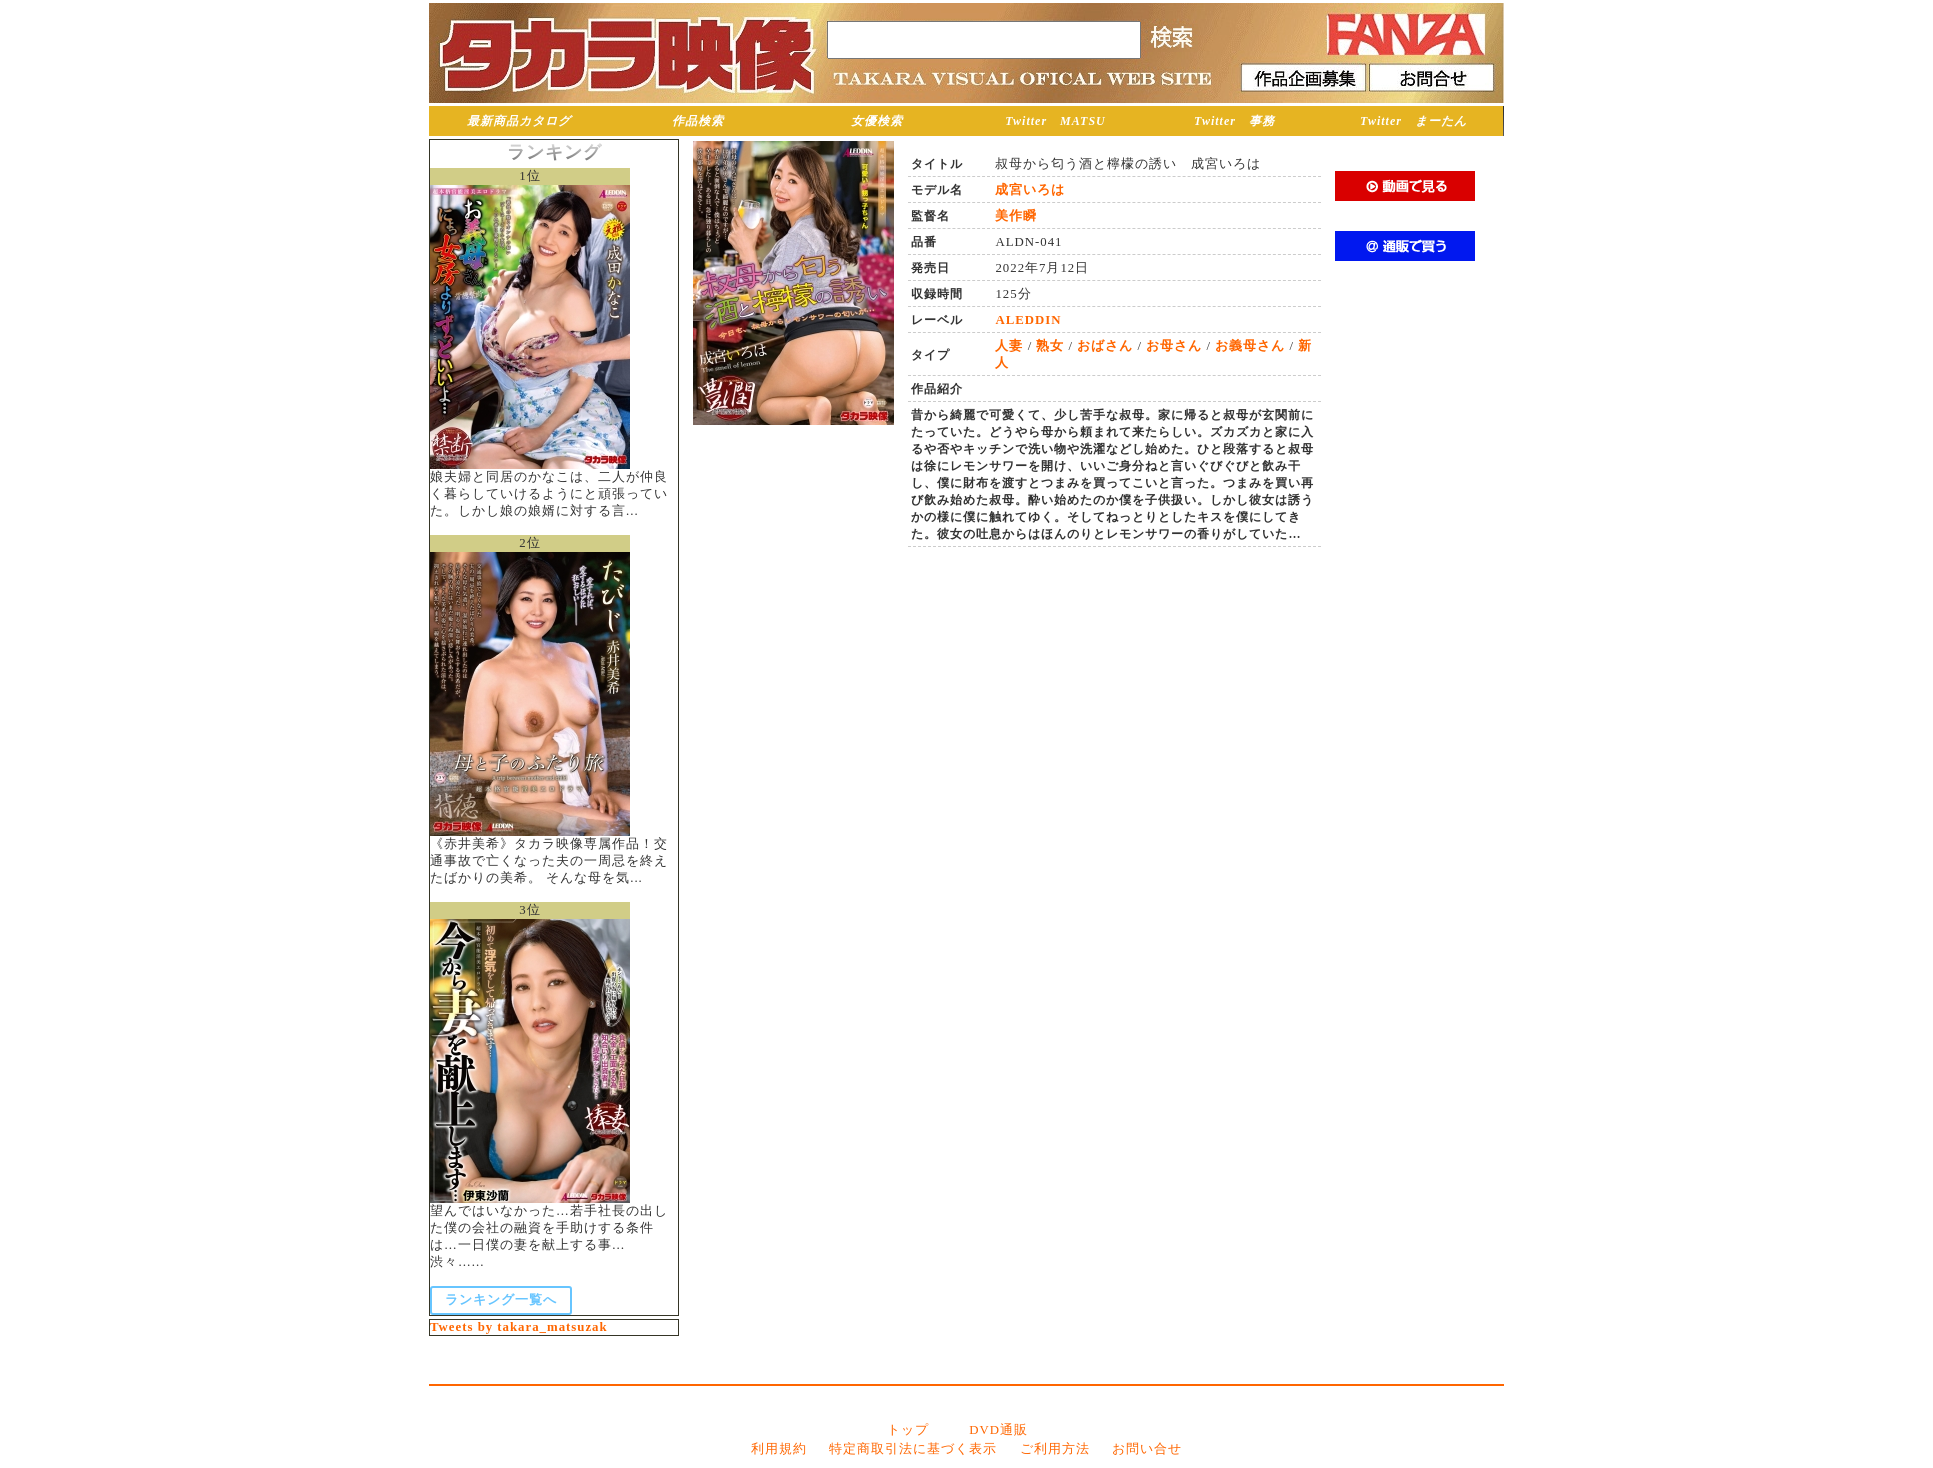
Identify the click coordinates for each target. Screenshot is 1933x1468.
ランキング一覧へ (501, 1300)
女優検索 (877, 121)
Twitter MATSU (1055, 121)
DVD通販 (998, 1430)
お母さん (1174, 346)
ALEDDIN (1028, 320)
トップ (908, 1430)
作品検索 (698, 121)
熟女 (1050, 346)
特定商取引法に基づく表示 (913, 1449)
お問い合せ (1147, 1449)
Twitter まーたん (1413, 121)
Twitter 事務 (1234, 121)
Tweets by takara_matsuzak (519, 1327)
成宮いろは (1030, 190)
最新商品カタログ (519, 121)
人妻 (1009, 346)
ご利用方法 (1055, 1449)
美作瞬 (1016, 216)
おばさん (1105, 346)
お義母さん (1250, 346)
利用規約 (779, 1449)
